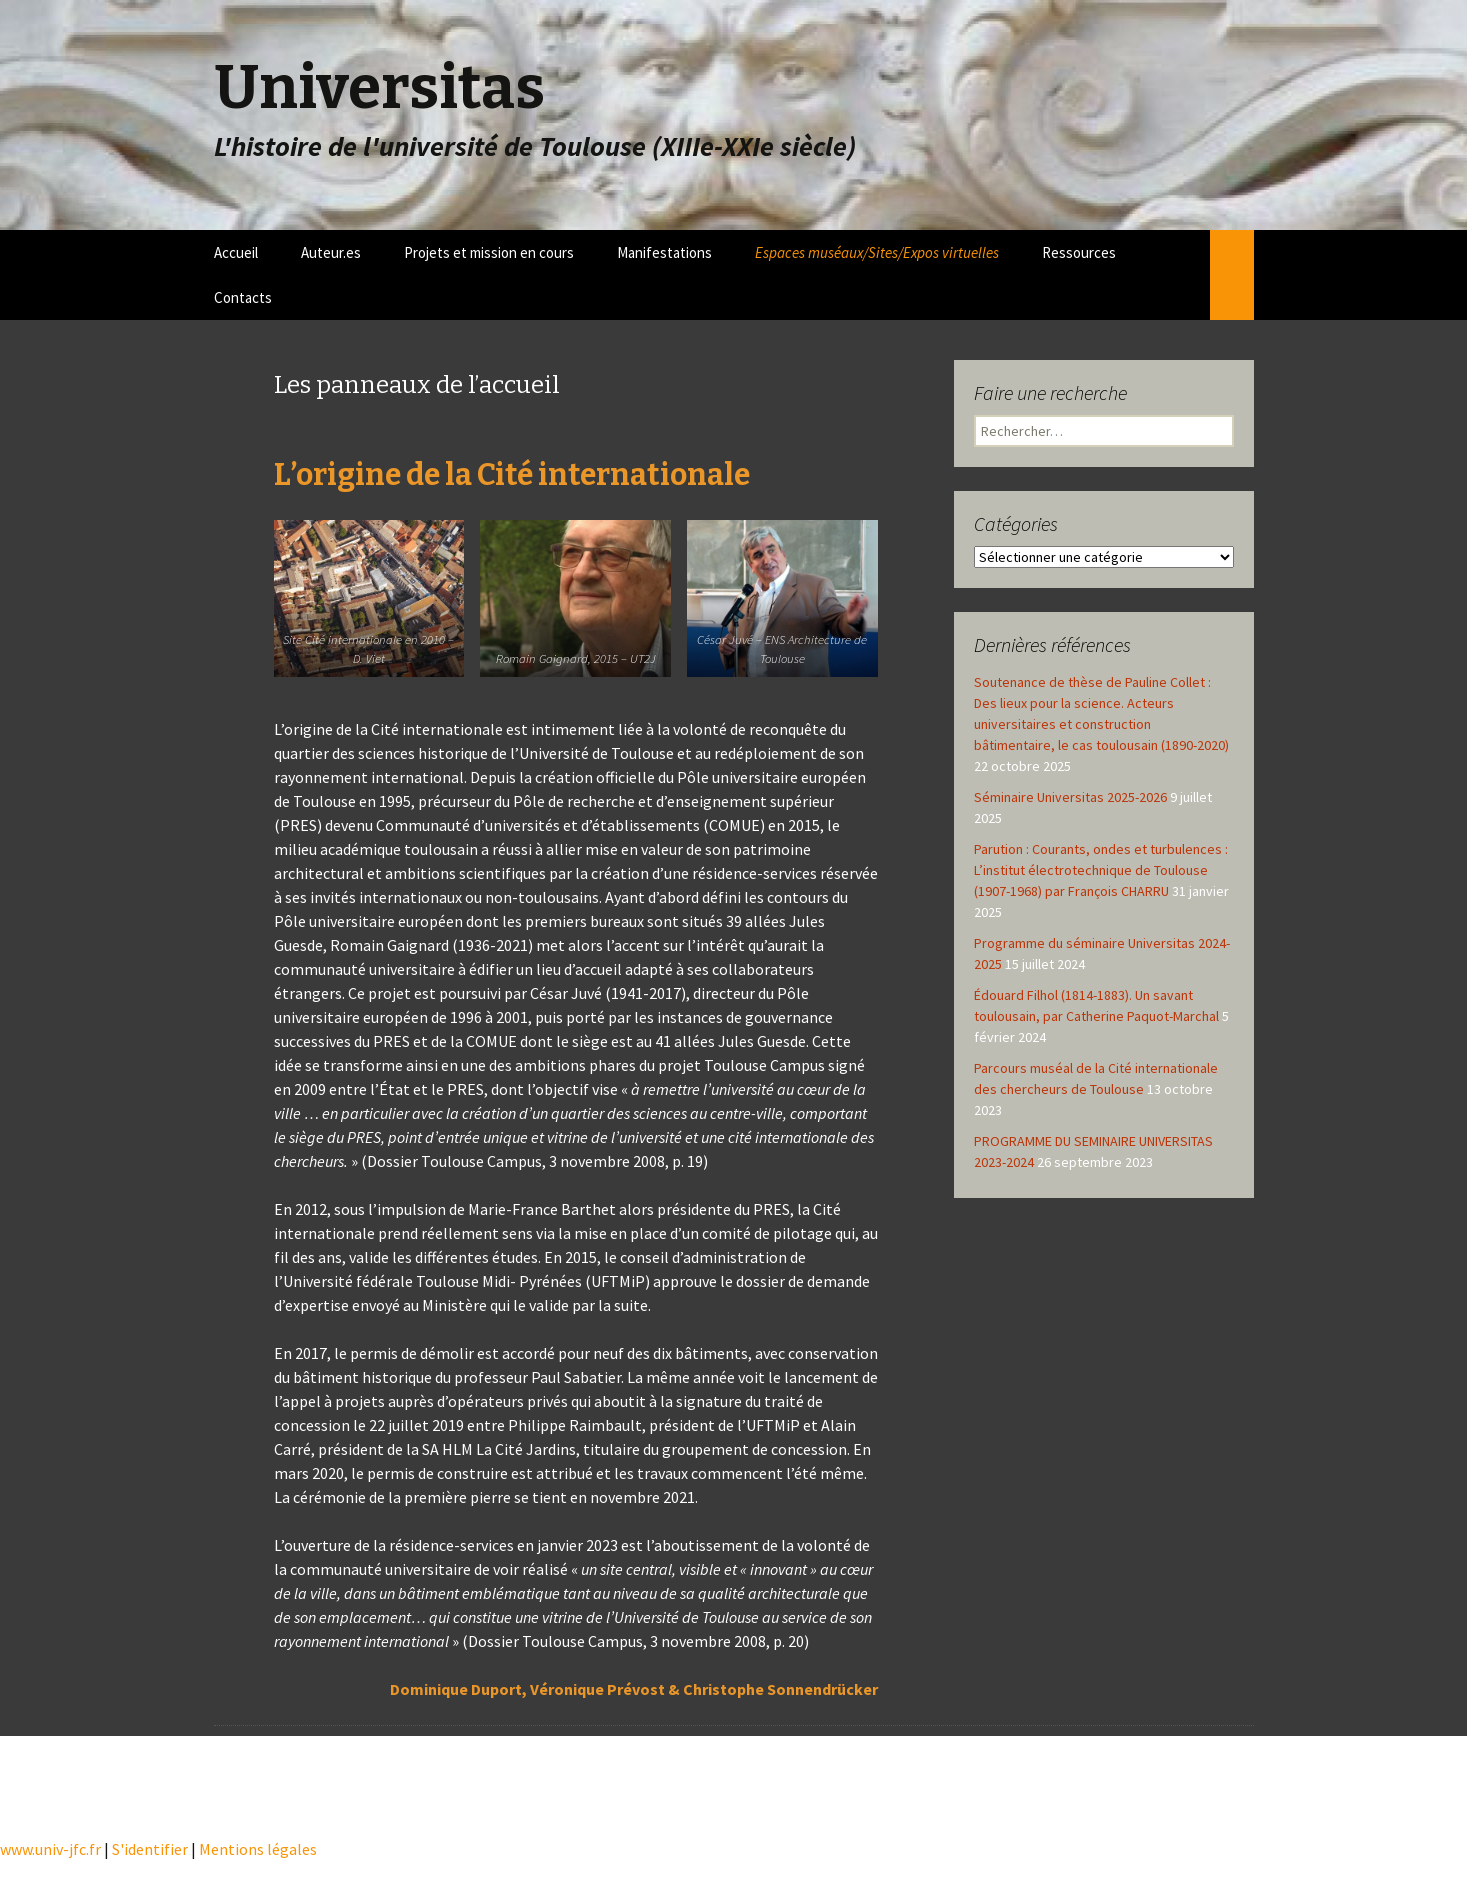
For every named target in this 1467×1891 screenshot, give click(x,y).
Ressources (1079, 252)
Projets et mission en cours (489, 252)
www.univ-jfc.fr (50, 1849)
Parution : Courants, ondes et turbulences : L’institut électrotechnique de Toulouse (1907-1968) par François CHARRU (1101, 870)
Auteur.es (331, 252)
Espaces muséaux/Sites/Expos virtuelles (877, 252)
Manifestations (664, 252)
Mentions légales (258, 1849)
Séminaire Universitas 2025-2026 (1070, 797)
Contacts (243, 297)
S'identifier (150, 1849)
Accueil (236, 252)
